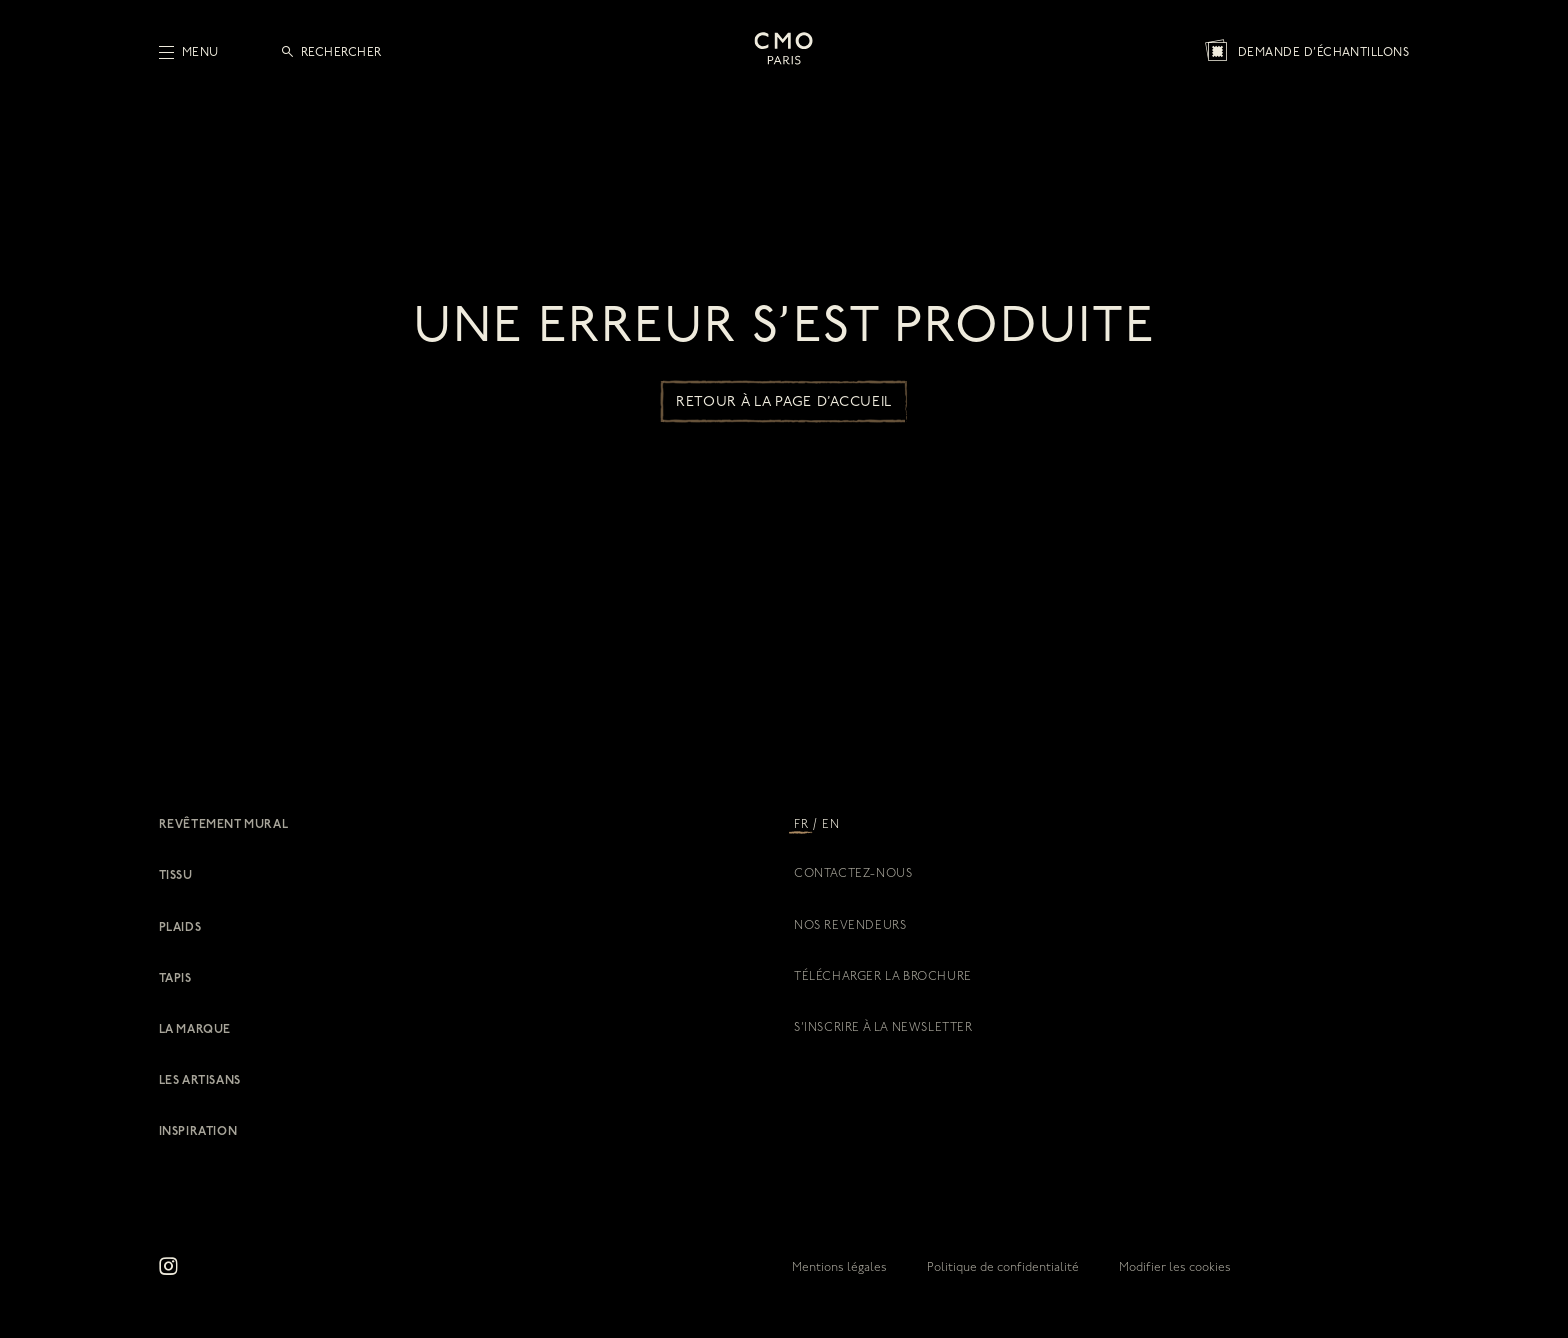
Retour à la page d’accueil (784, 402)
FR (801, 825)
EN (830, 825)
